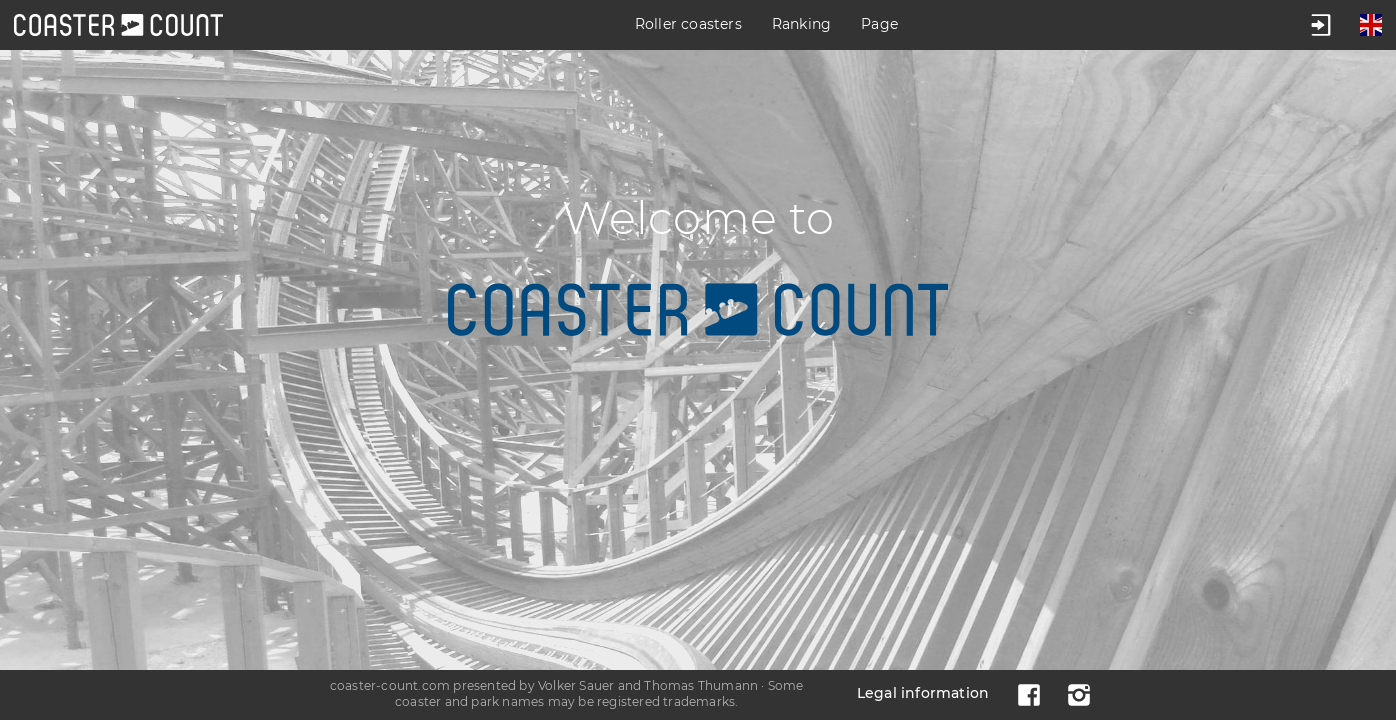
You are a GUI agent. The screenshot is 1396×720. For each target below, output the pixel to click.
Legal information (923, 693)
